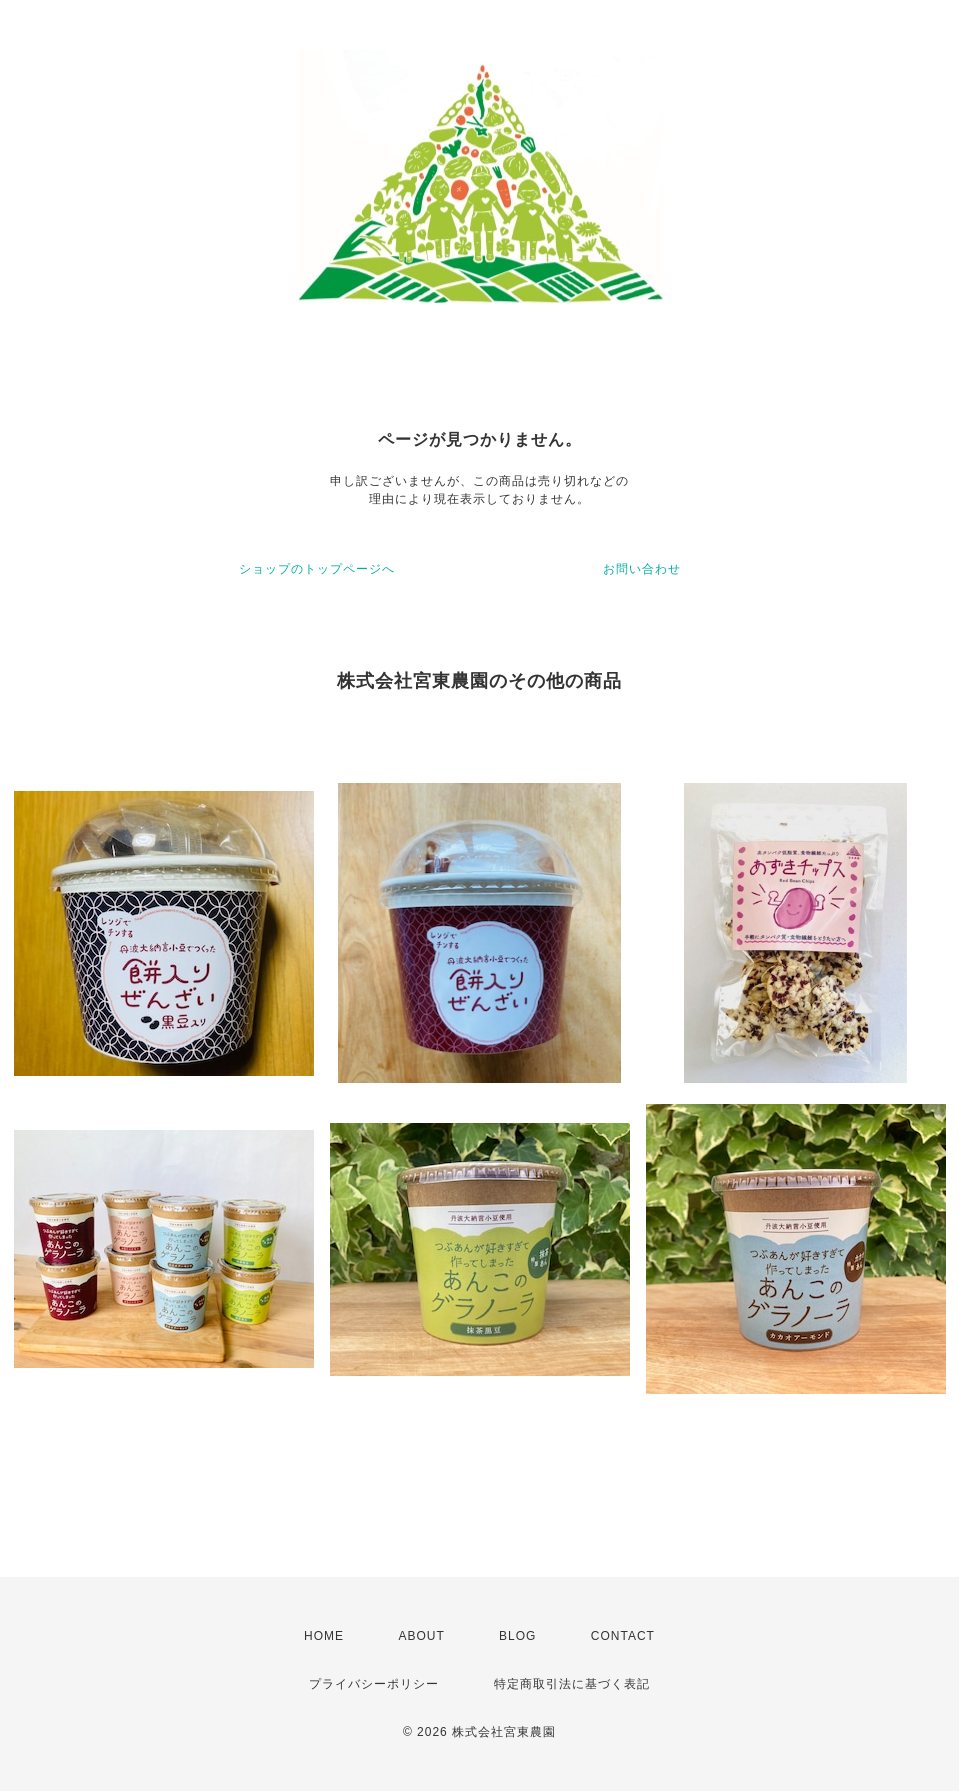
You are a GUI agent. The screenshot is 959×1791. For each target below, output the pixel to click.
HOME (324, 1636)
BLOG (517, 1636)
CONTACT (623, 1636)
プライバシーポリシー (374, 1684)
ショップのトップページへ (317, 569)
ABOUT (421, 1636)
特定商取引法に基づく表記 (572, 1684)
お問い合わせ (642, 569)
